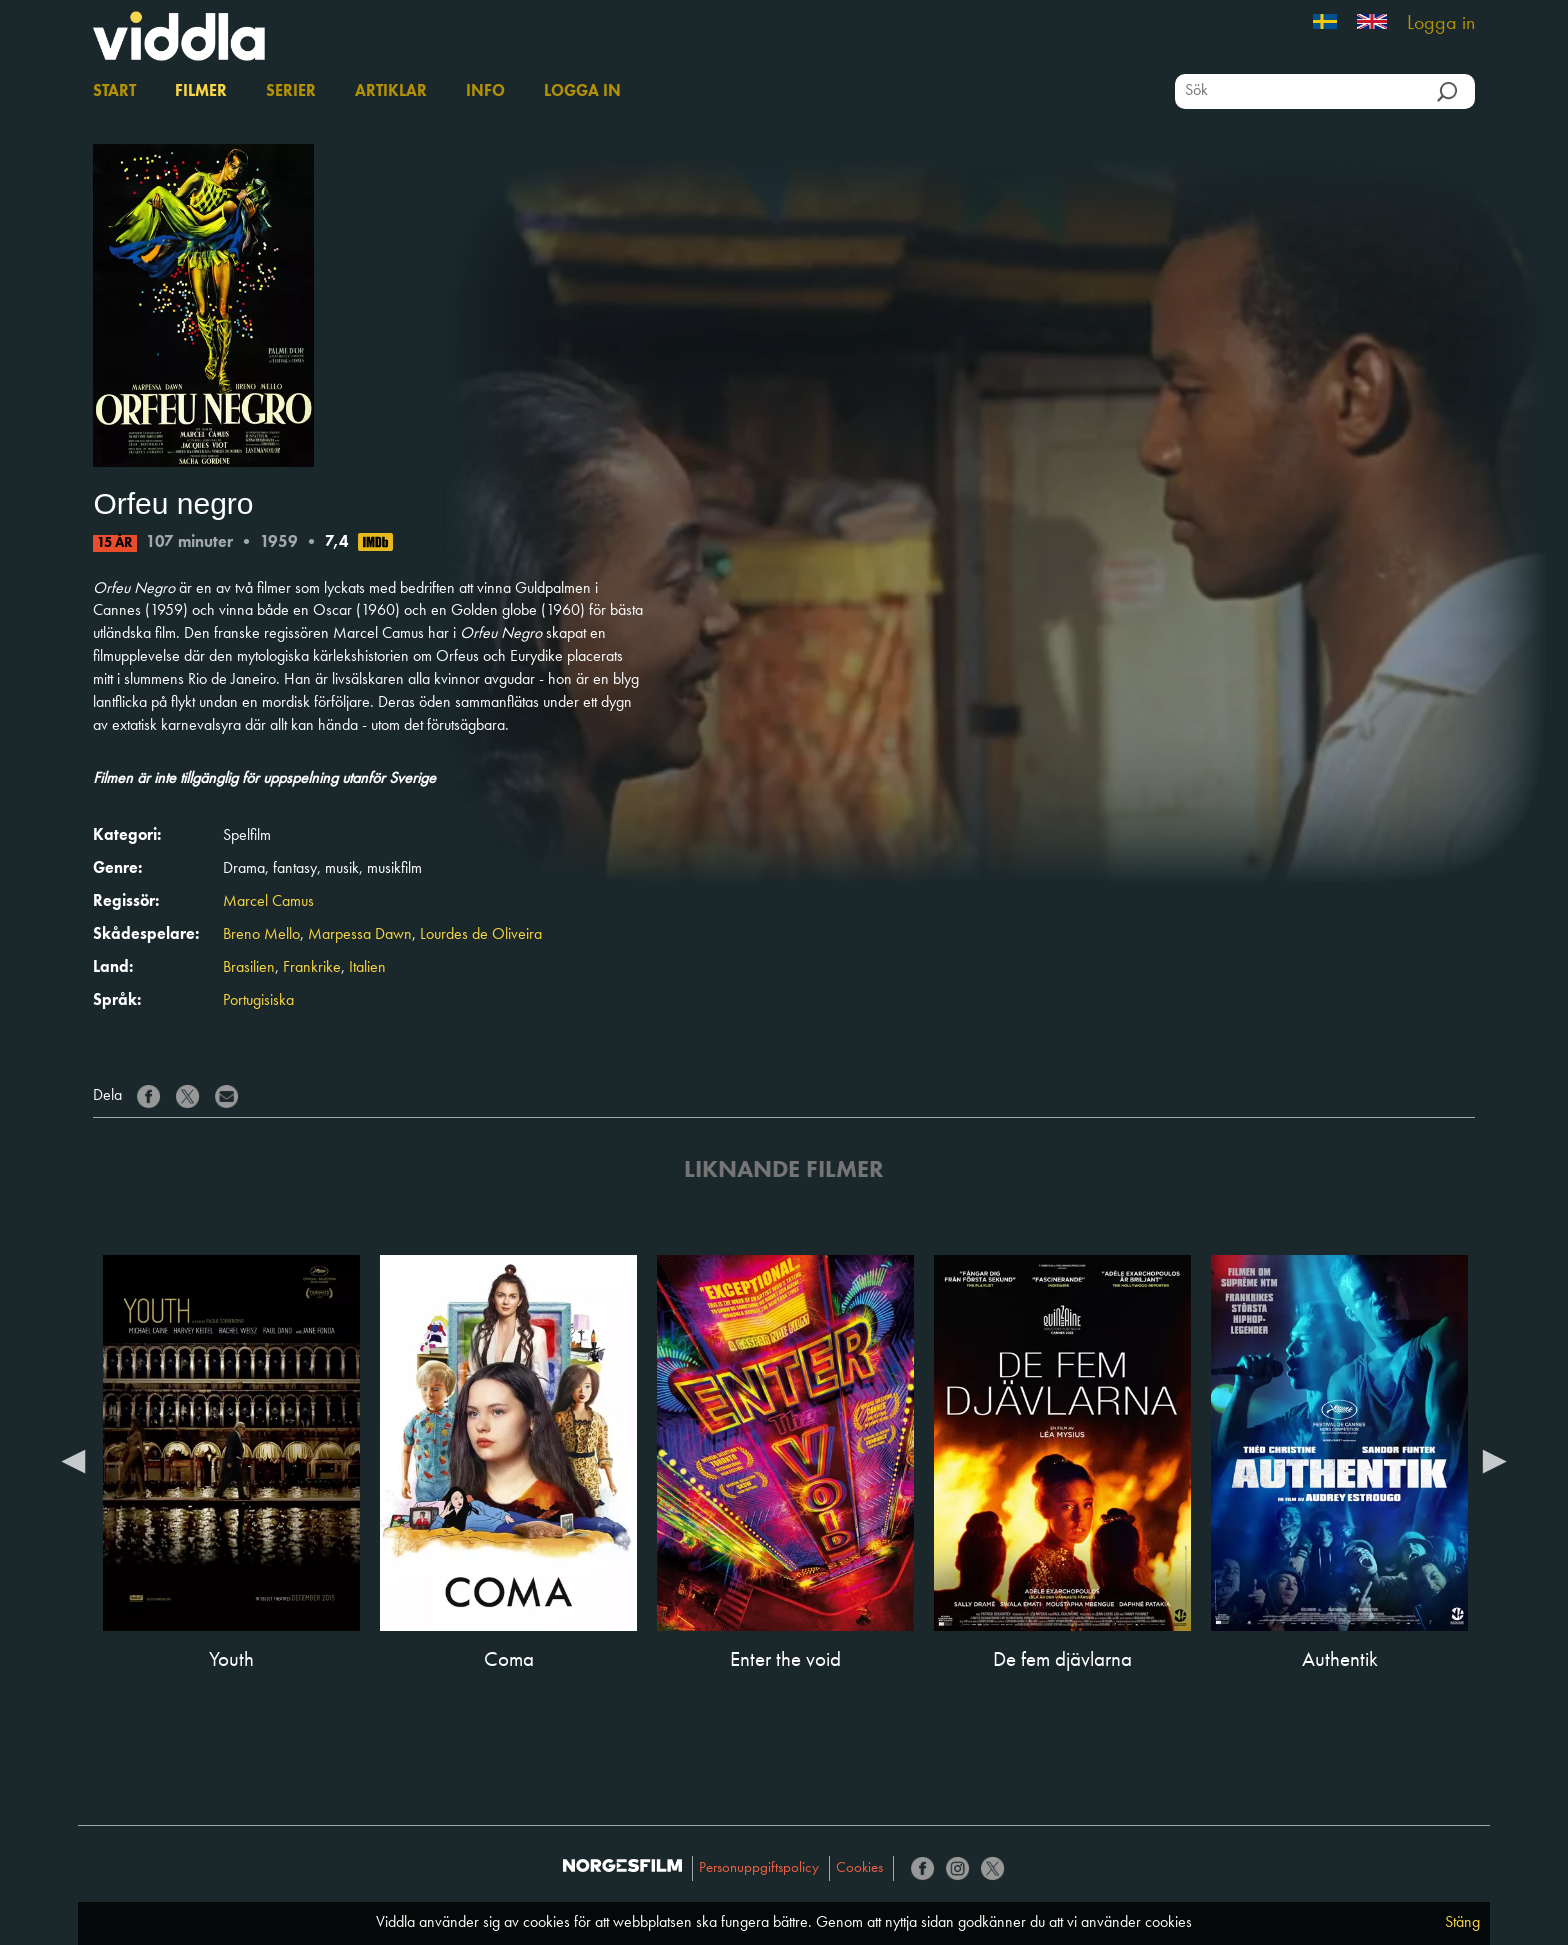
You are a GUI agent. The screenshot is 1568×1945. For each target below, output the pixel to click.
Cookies (859, 1868)
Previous (73, 1460)
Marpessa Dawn (360, 935)
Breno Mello (261, 935)
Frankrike (312, 968)
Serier (291, 92)
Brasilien (249, 968)
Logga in (1441, 24)
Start (114, 92)
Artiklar (391, 92)
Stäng (1462, 1923)
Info (485, 92)
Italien (367, 968)
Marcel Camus (268, 902)
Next (1495, 1460)
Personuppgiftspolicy (759, 1868)
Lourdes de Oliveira (481, 935)
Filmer (201, 92)
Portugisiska (258, 1001)
